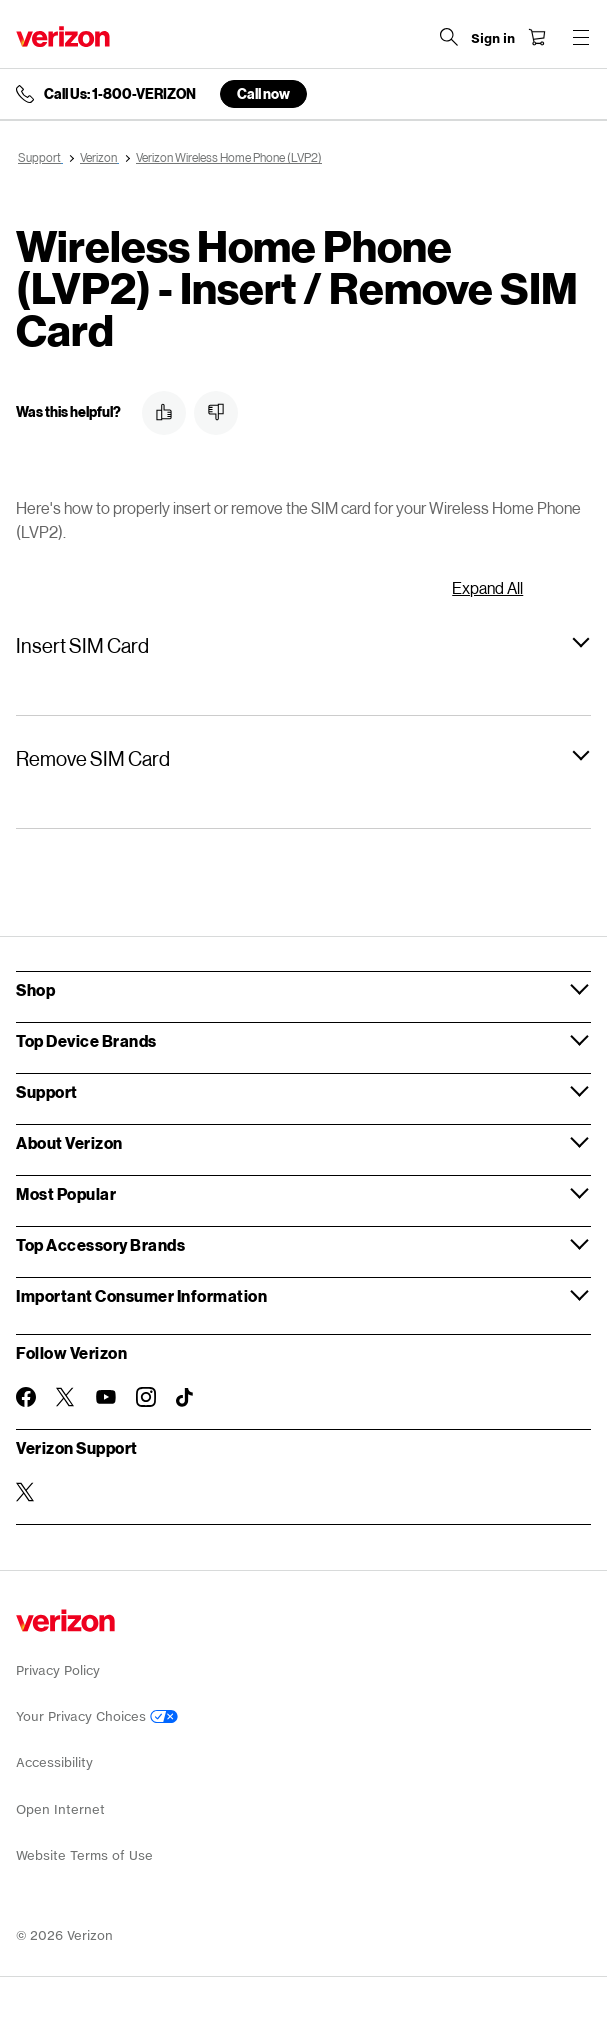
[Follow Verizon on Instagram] (146, 1397)
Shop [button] (35, 989)
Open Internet (60, 1809)
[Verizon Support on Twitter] (26, 1492)
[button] (164, 413)
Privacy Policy (58, 1670)
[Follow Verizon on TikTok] (186, 1398)
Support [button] (47, 1091)
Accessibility (54, 1762)
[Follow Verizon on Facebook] (26, 1397)
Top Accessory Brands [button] (100, 1244)
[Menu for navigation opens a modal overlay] (581, 37)
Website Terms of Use (84, 1855)
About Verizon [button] (69, 1142)
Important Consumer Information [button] (141, 1295)
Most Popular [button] (66, 1193)
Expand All (487, 587)
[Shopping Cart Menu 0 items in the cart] (537, 37)
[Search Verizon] (449, 37)
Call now (263, 93)
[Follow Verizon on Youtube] (106, 1397)
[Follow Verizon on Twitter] (66, 1397)
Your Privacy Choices (97, 1716)
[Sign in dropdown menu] (493, 39)
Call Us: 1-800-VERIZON (120, 94)
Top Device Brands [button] (86, 1040)
